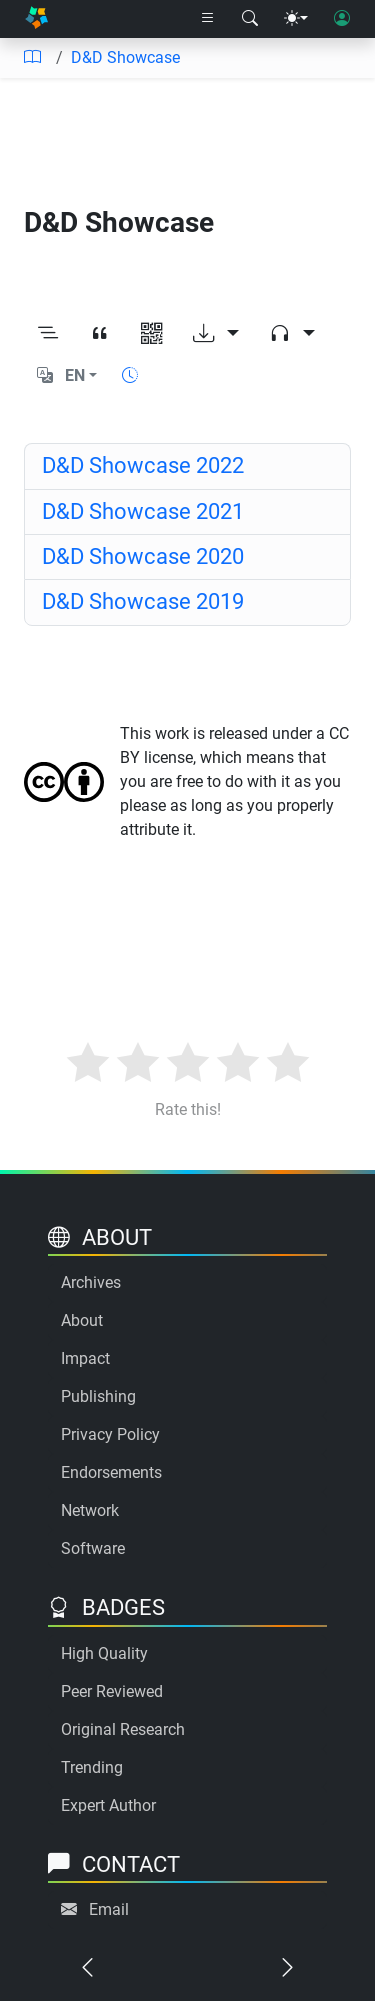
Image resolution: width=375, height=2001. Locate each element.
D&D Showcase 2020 (143, 556)
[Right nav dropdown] (208, 19)
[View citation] (100, 334)
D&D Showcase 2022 (143, 465)
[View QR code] (152, 334)
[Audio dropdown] (292, 334)
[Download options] (216, 334)
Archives (91, 1282)
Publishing (98, 1396)
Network (90, 1510)
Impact (85, 1358)
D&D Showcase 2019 (143, 601)
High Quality (104, 1653)
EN (75, 375)
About (82, 1320)
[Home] (36, 19)
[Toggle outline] (48, 334)
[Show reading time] (130, 375)
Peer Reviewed (112, 1691)
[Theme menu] (296, 19)
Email (109, 1909)
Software (93, 1548)
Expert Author (108, 1805)
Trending (92, 1767)
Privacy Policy (110, 1434)
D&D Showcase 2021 (143, 511)
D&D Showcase (125, 57)
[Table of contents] (32, 58)
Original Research (123, 1729)
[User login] (342, 19)
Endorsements (111, 1472)
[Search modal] (250, 19)
